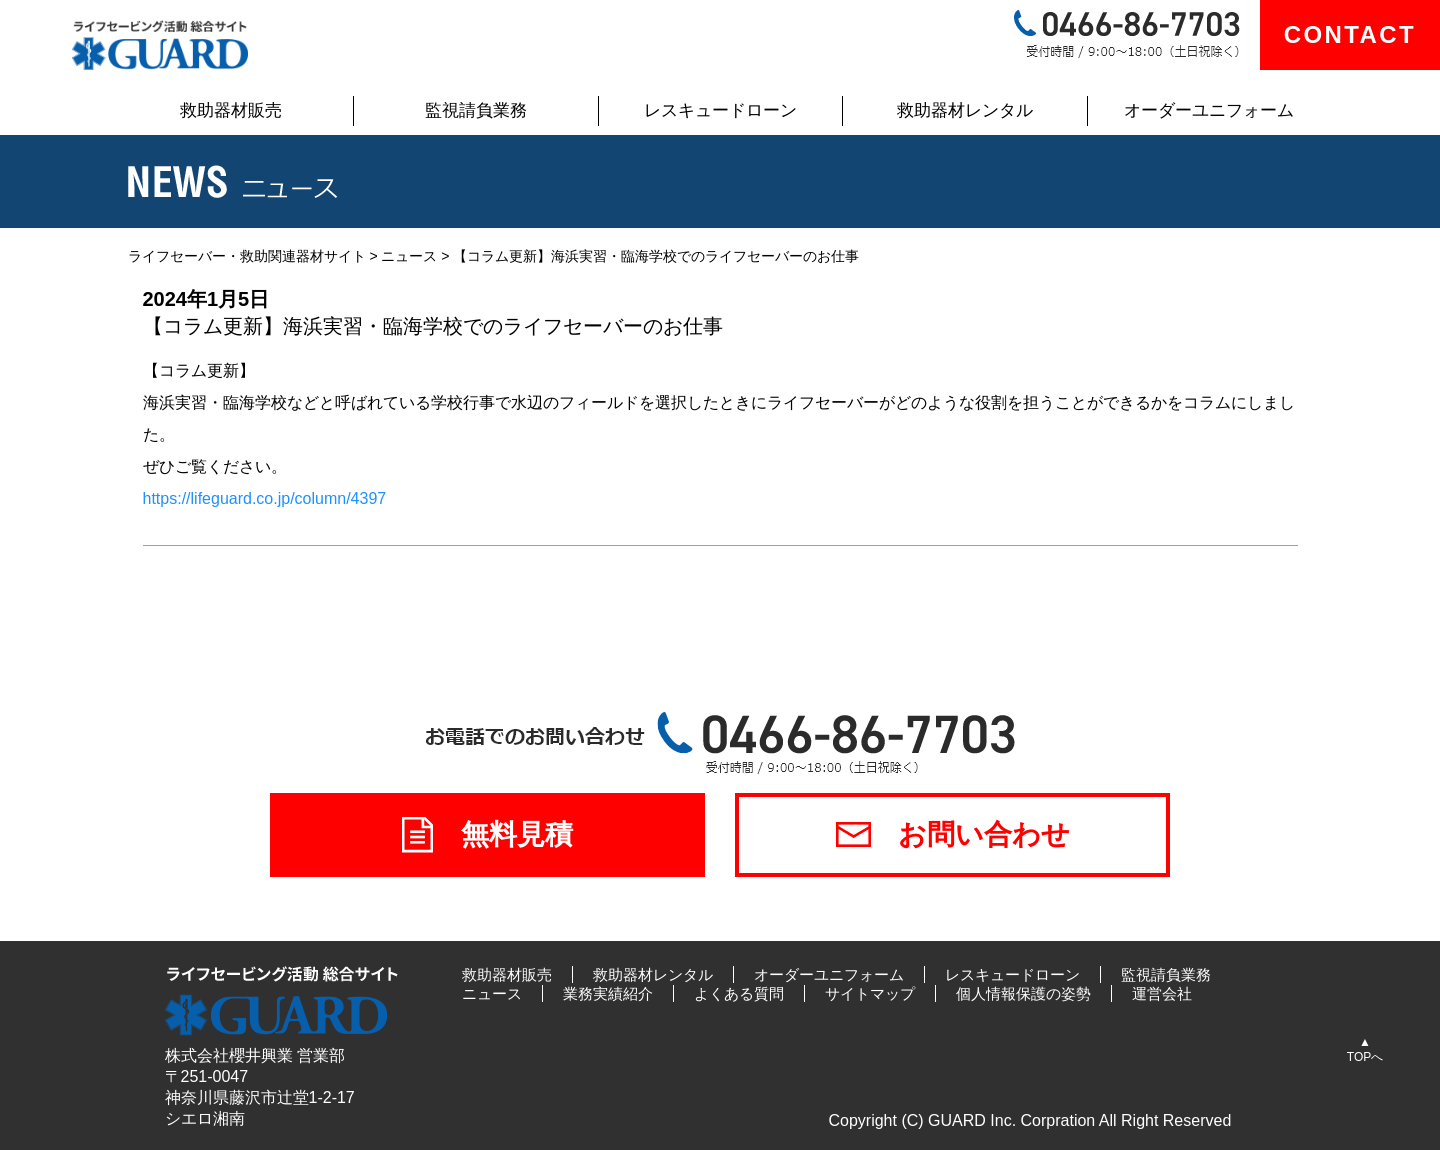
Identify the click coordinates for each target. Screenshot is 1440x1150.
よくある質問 (739, 993)
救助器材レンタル (965, 110)
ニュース (492, 993)
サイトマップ (870, 993)
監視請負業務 (476, 110)
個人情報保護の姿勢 (1023, 993)
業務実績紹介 (608, 993)
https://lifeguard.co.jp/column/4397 (265, 498)
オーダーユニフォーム (1209, 110)
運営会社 (1162, 993)
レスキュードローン (720, 110)
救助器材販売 (231, 110)
